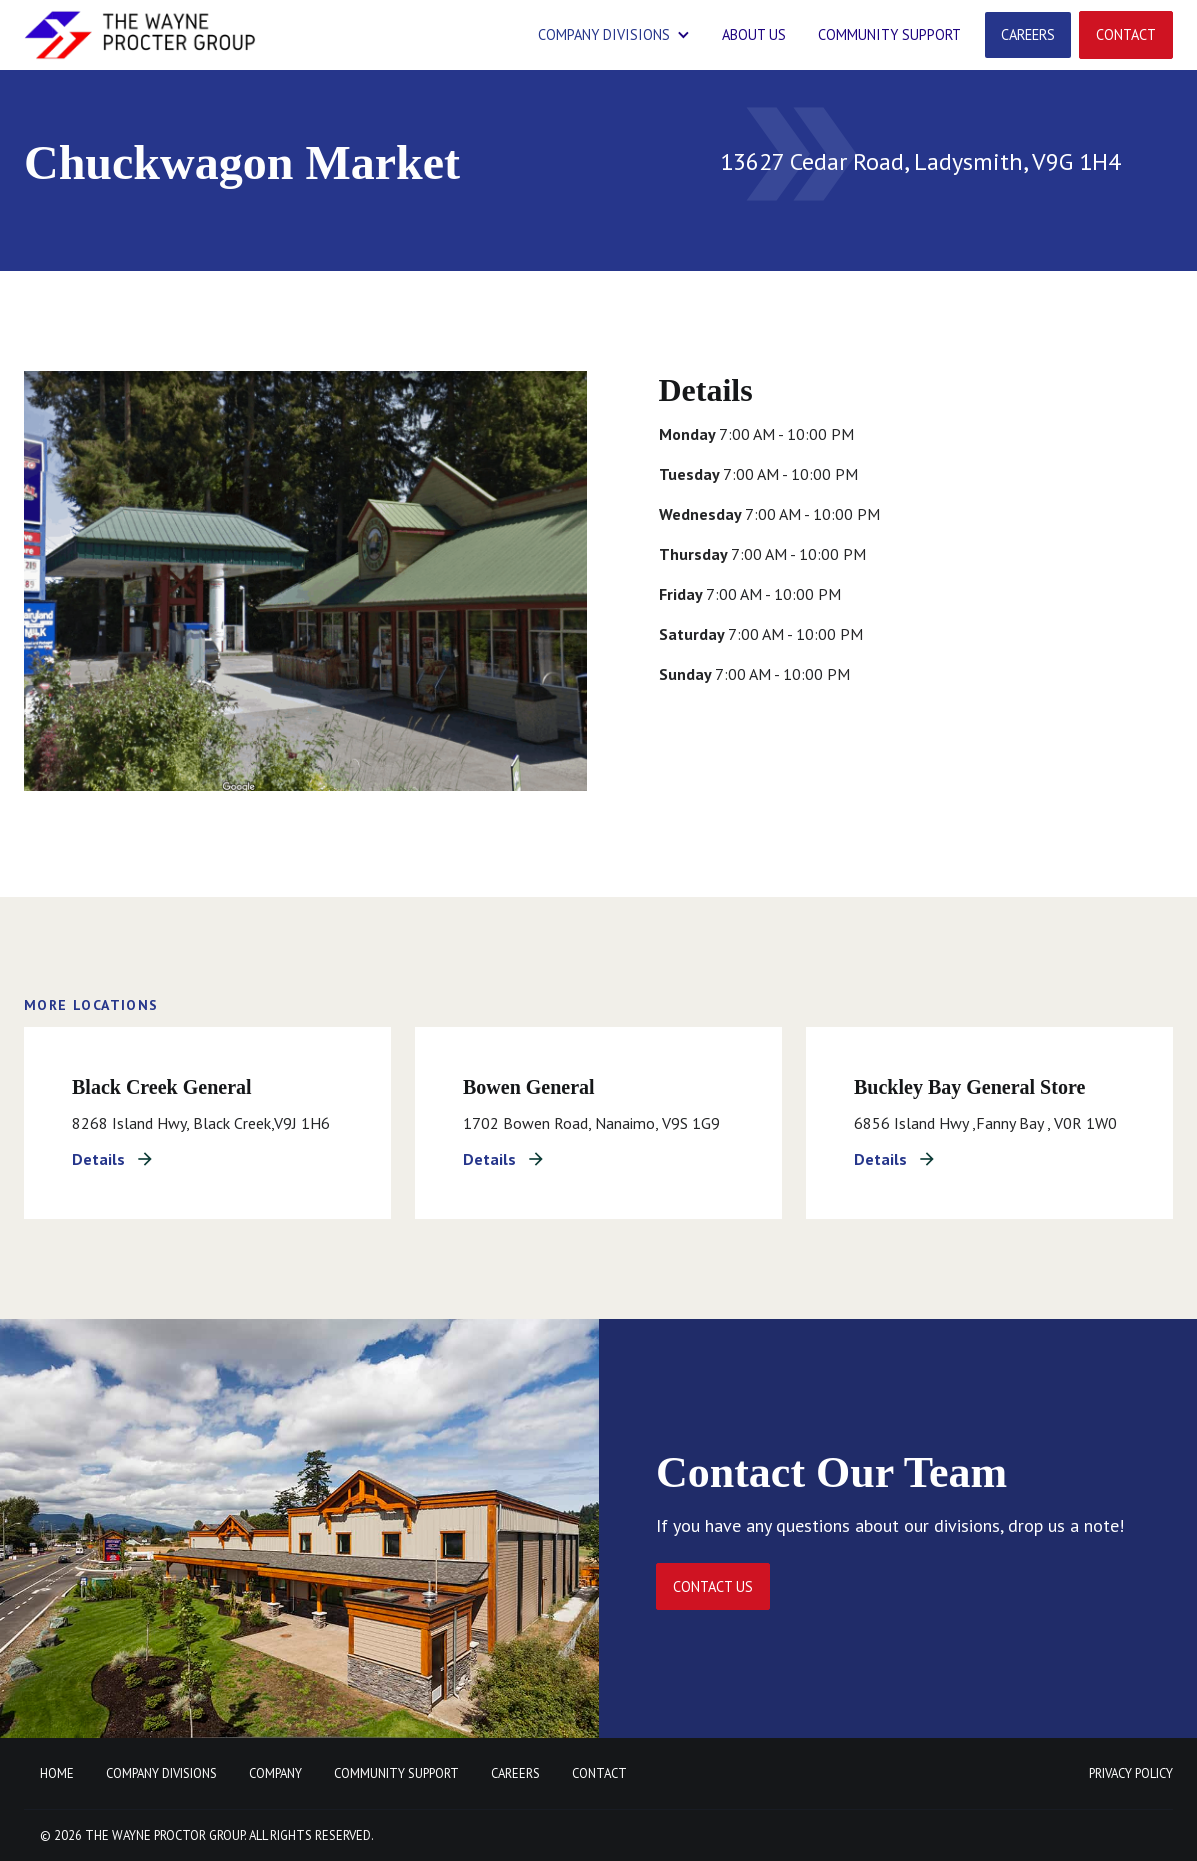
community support (889, 34)
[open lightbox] (305, 581)
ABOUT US (754, 34)
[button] (614, 35)
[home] (140, 35)
